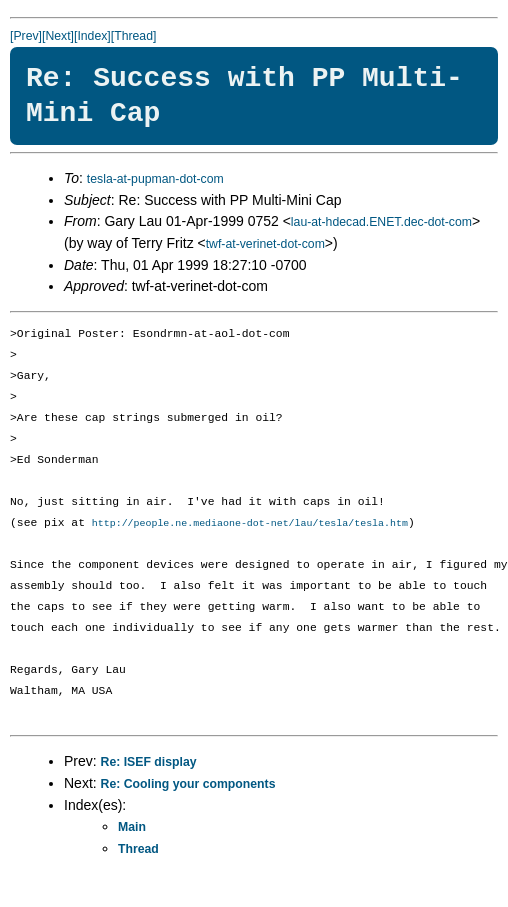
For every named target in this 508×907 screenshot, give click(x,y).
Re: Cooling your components (188, 785)
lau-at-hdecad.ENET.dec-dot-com (381, 222)
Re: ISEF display (149, 763)
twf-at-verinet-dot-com (265, 244)
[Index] (92, 36)
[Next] (58, 36)
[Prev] (26, 36)
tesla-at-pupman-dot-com (155, 179)
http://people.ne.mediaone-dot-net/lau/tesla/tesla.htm (250, 524)
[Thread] (134, 36)
